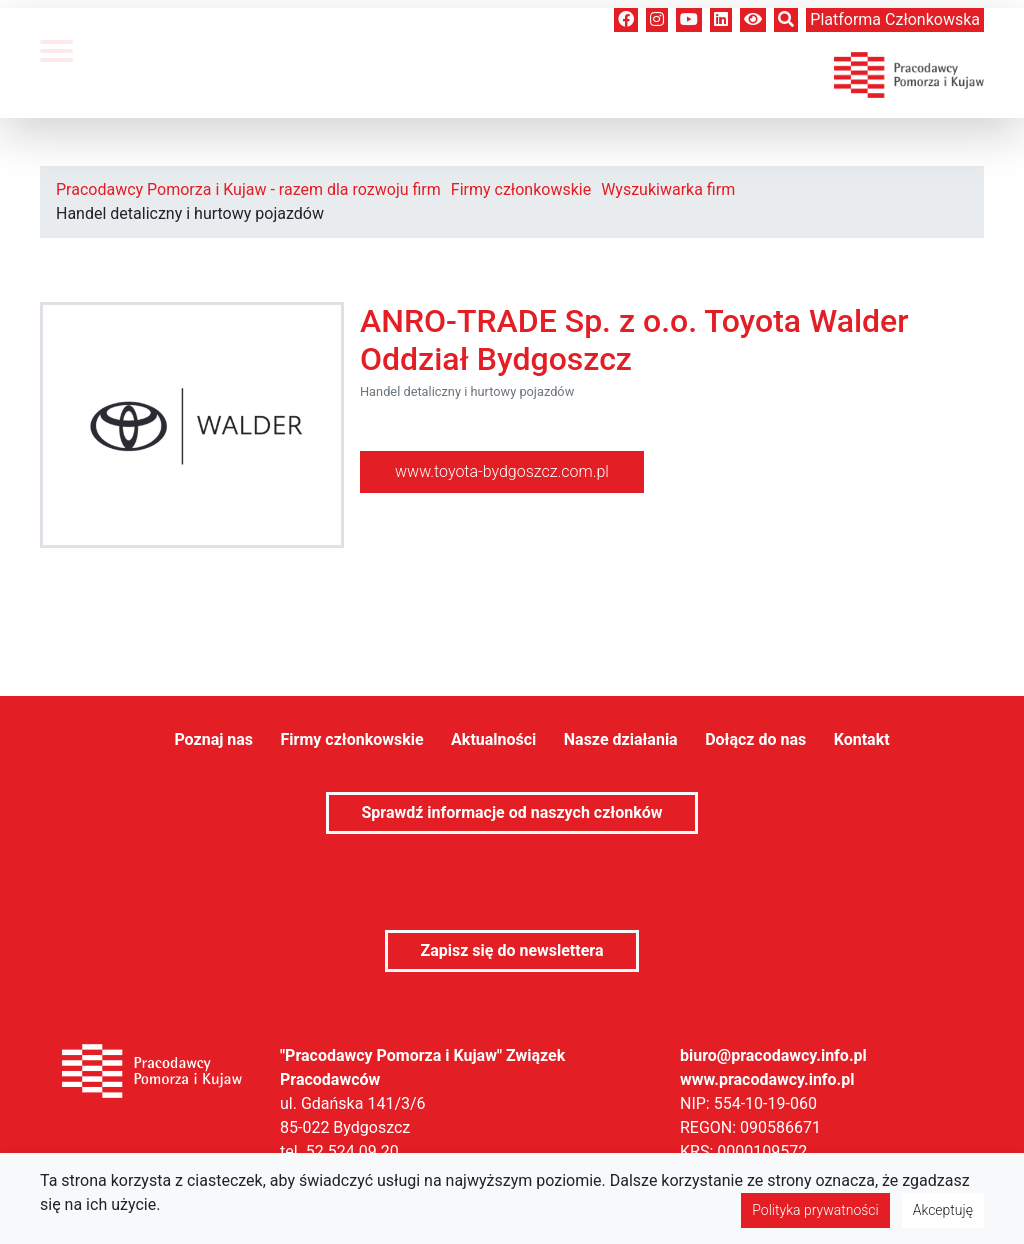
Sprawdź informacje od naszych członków (511, 812)
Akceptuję (943, 1210)
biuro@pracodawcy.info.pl (773, 1055)
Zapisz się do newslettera (511, 950)
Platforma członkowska (895, 19)
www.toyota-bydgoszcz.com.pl (502, 471)
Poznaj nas (213, 739)
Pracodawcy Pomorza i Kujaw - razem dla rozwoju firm (248, 189)
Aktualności (493, 739)
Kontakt (862, 739)
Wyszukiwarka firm (668, 189)
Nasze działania (621, 739)
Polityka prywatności (815, 1210)
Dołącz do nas (755, 739)
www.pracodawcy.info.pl (767, 1079)
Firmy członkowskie (521, 189)
